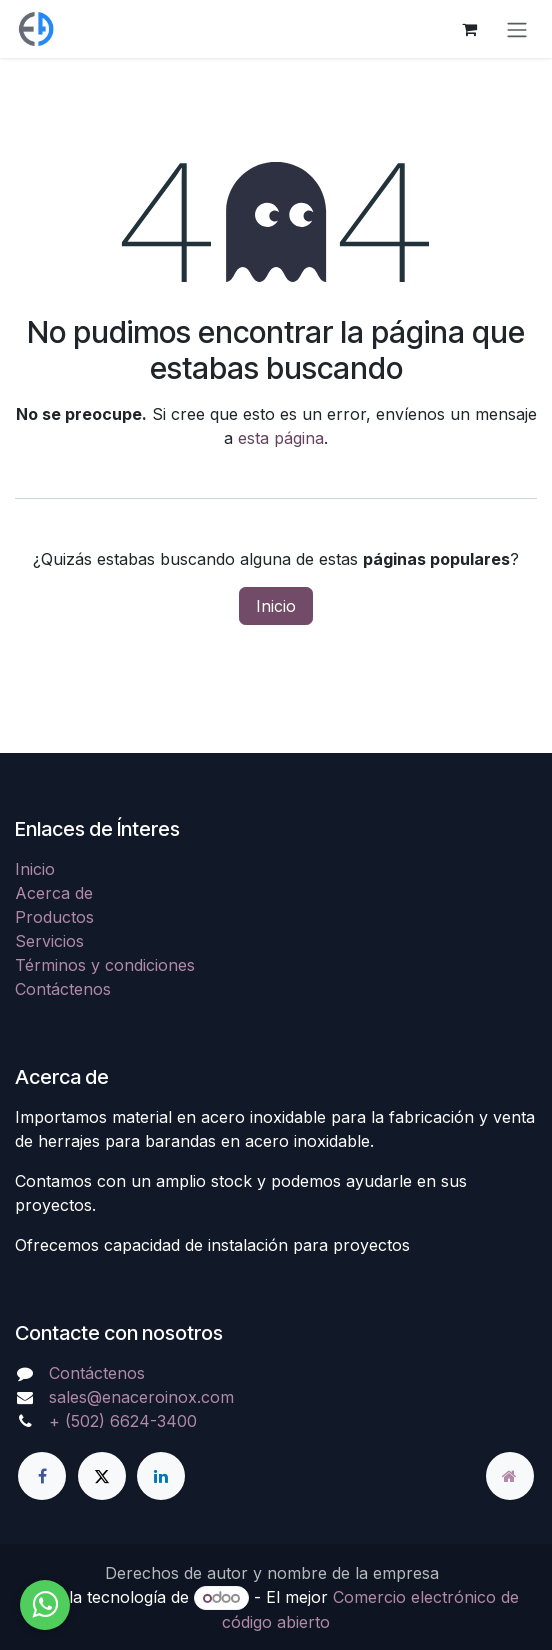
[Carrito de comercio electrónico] (469, 29)
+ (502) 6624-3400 (123, 1421)
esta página (281, 438)
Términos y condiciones (105, 965)
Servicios (49, 941)
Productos (54, 917)
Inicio (276, 606)
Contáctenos (63, 989)
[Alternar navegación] (517, 29)
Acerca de (54, 893)
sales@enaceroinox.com (141, 1397)
